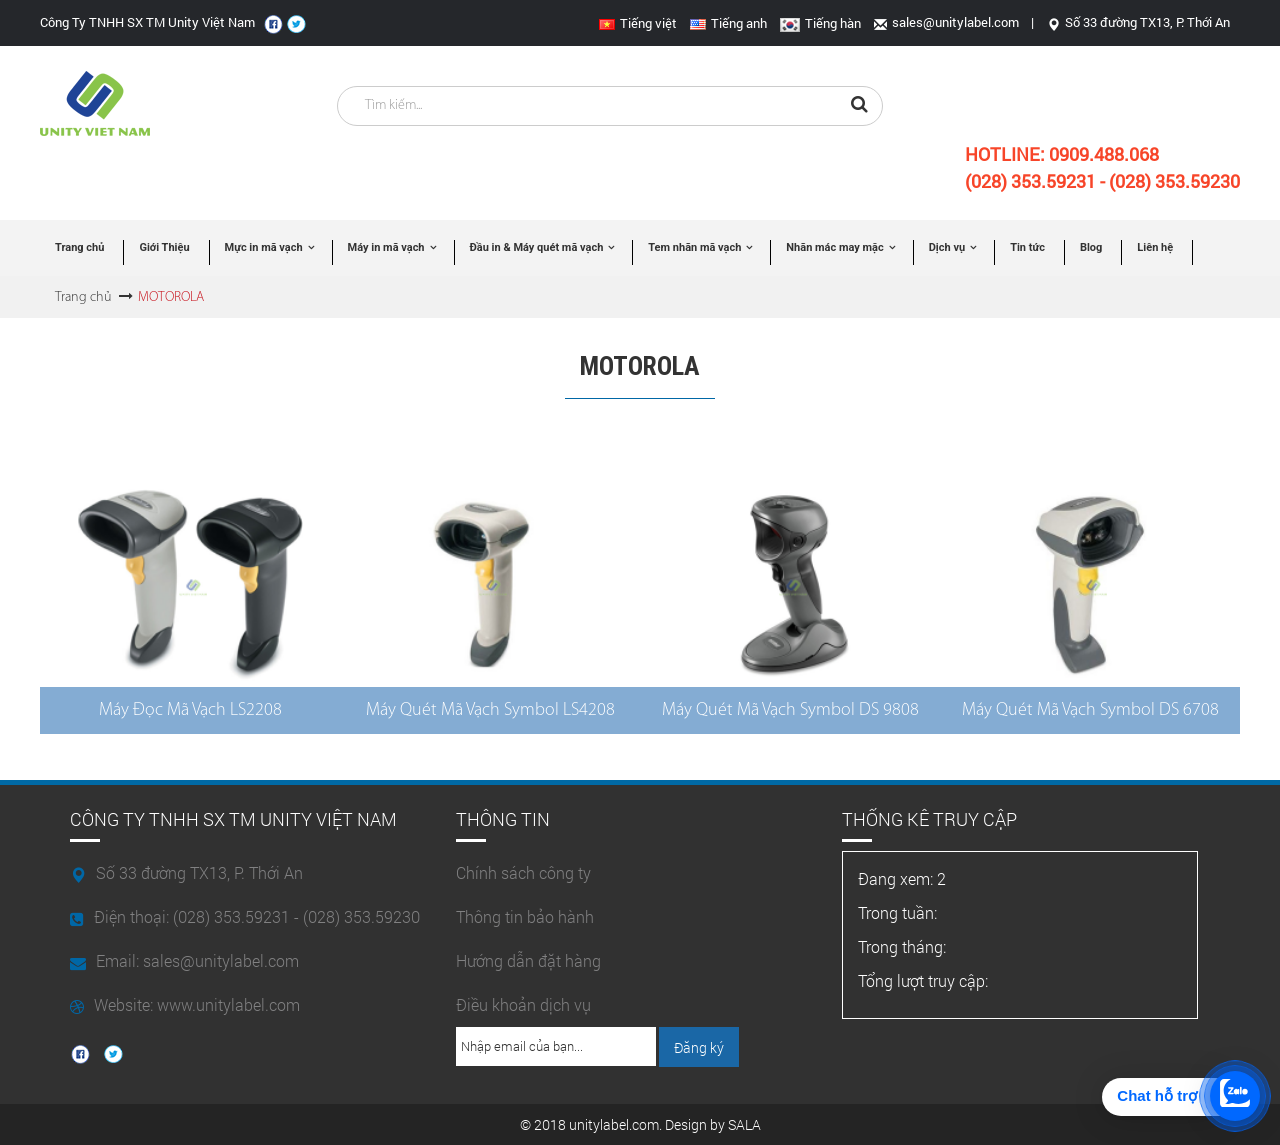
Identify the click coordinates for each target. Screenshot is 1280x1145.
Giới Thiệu (164, 247)
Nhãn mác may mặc (834, 247)
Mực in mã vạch (264, 247)
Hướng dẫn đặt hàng (528, 960)
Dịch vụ (947, 247)
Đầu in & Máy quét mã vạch (537, 247)
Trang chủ (83, 297)
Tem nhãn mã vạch (694, 247)
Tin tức (1027, 247)
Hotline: (1062, 154)
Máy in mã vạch (386, 247)
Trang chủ (79, 247)
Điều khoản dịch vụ (523, 1004)
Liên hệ (1155, 247)
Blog (1091, 247)
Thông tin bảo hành (525, 916)
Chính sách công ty (523, 872)
